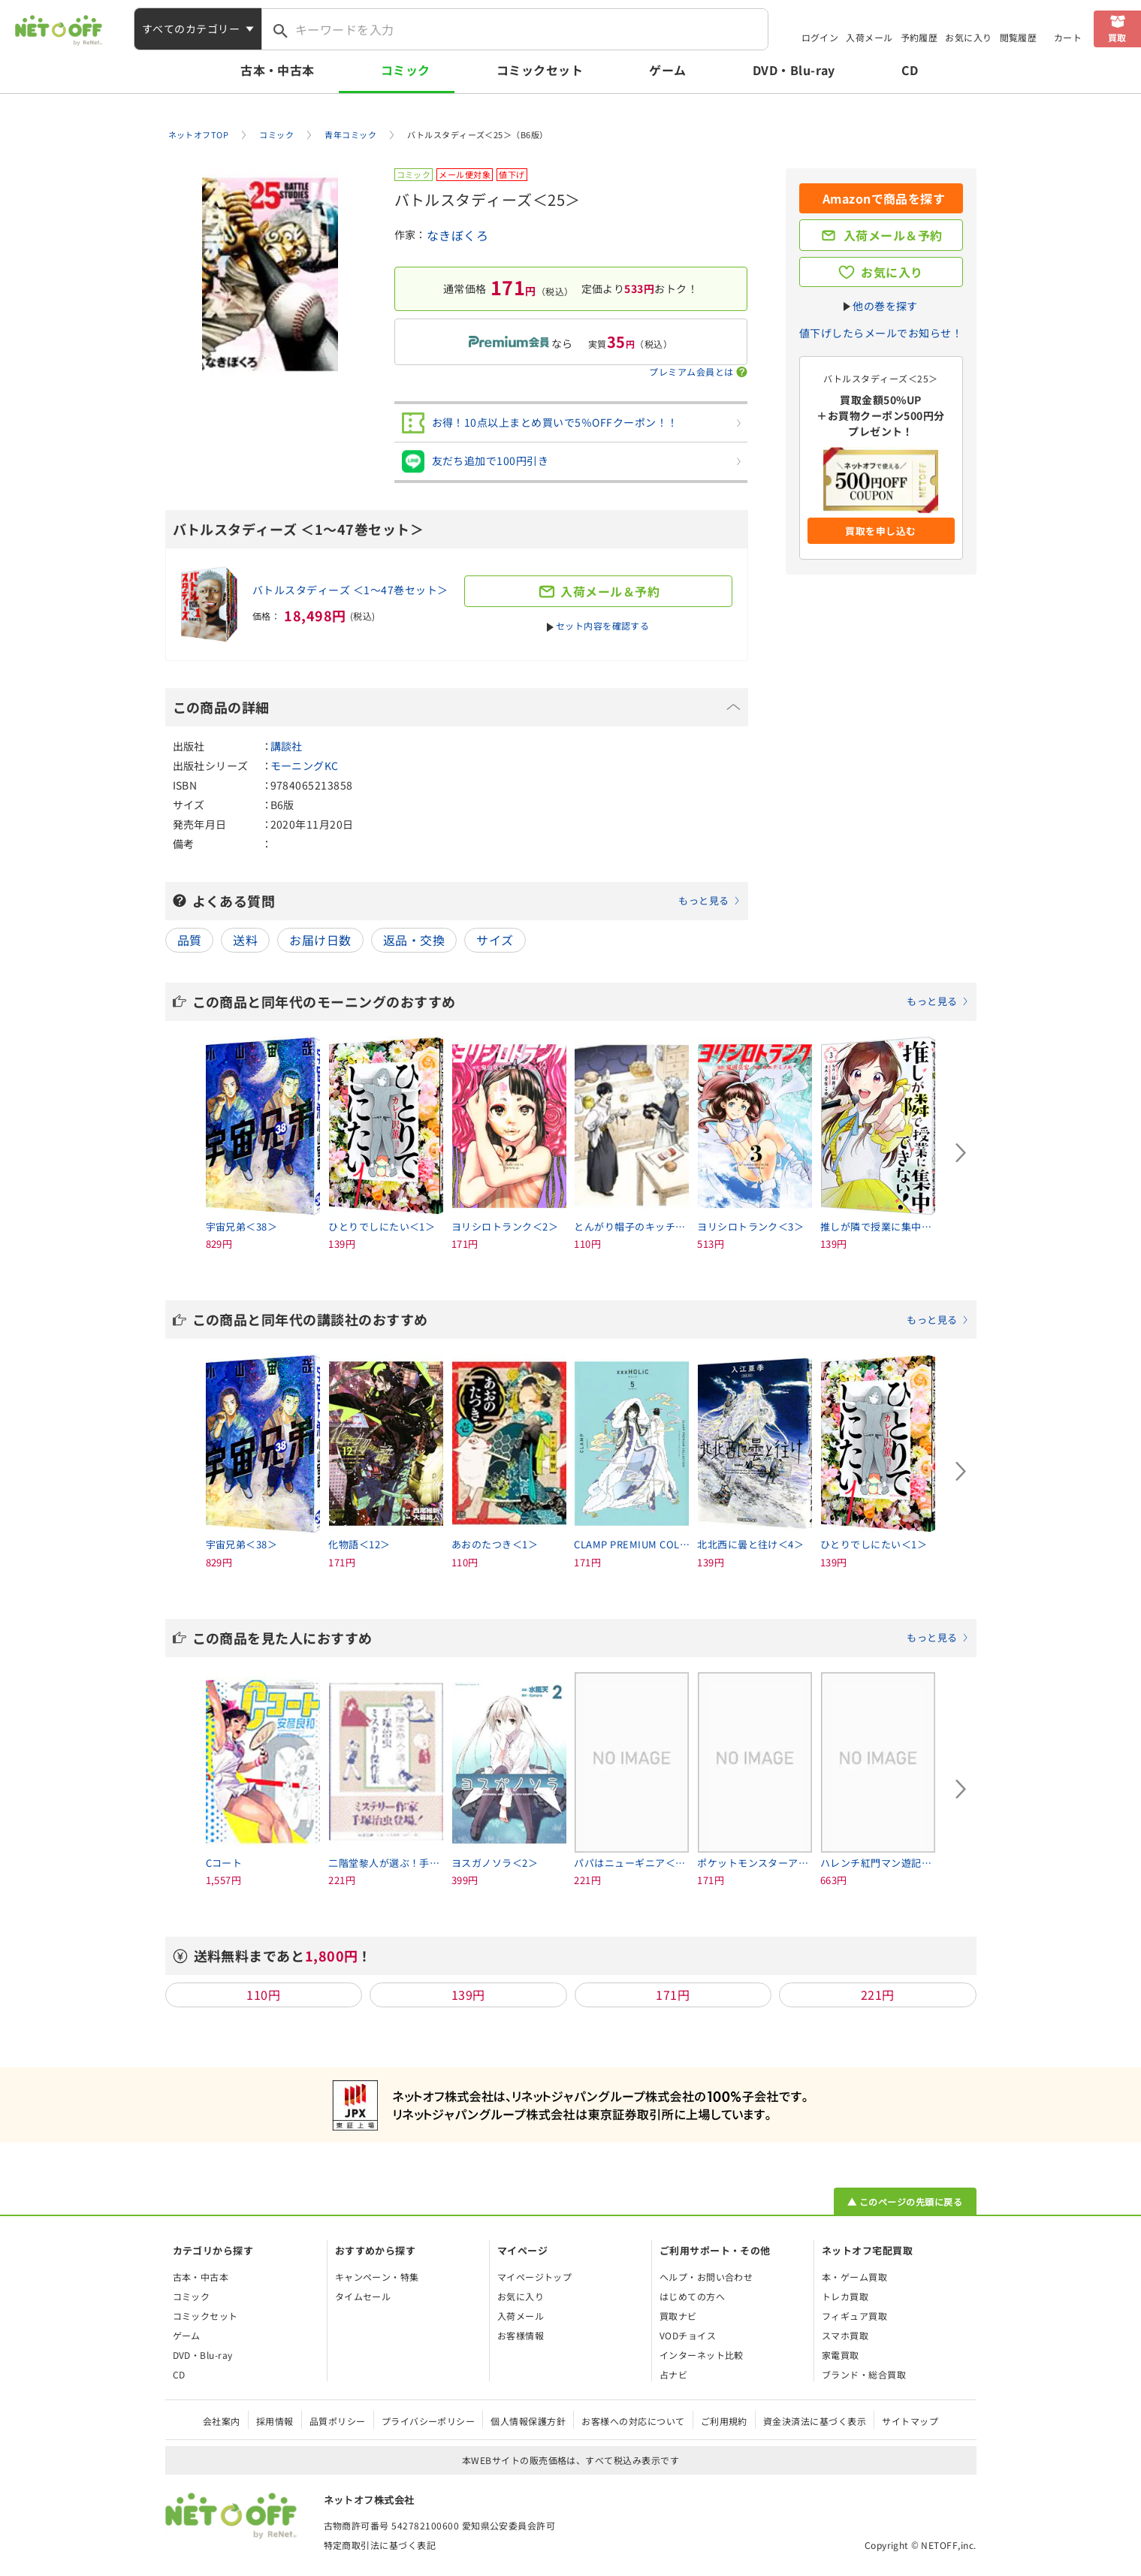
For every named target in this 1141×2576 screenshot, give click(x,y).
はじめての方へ (692, 2296)
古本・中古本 (277, 70)
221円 (878, 1995)
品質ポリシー (337, 2420)
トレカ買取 (845, 2296)
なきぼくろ (457, 235)
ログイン (820, 37)
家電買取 (840, 2354)
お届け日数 (320, 940)
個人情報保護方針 (528, 2420)
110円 (263, 1995)
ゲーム (667, 70)
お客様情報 (520, 2335)
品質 (189, 940)
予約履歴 (919, 37)
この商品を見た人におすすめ (580, 1637)
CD (910, 70)
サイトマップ (910, 2420)
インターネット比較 (702, 2354)
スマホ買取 (845, 2335)
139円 (468, 1995)
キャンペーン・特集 (377, 2276)
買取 (1117, 37)
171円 (673, 1995)
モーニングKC (304, 765)
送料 (245, 940)
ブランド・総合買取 (864, 2374)
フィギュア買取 (854, 2315)
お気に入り (968, 37)
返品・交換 (414, 940)
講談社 (286, 745)
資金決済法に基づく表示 (814, 2420)
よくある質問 (466, 901)
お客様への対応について (632, 2420)
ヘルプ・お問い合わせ (706, 2276)
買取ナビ (678, 2315)
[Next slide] (961, 1153)
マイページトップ (534, 2276)
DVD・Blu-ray (794, 70)
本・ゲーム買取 (854, 2276)
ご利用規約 (724, 2420)
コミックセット (540, 70)
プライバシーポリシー (428, 2420)
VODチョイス (688, 2335)
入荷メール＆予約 (893, 235)
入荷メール (869, 37)
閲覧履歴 (1018, 37)
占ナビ (673, 2374)
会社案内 (221, 2420)
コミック (405, 70)
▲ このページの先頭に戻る (904, 2201)
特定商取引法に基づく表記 (380, 2544)
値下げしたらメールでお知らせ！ (880, 332)
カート (1068, 37)
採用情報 (275, 2420)
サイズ (494, 940)
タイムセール (363, 2296)
